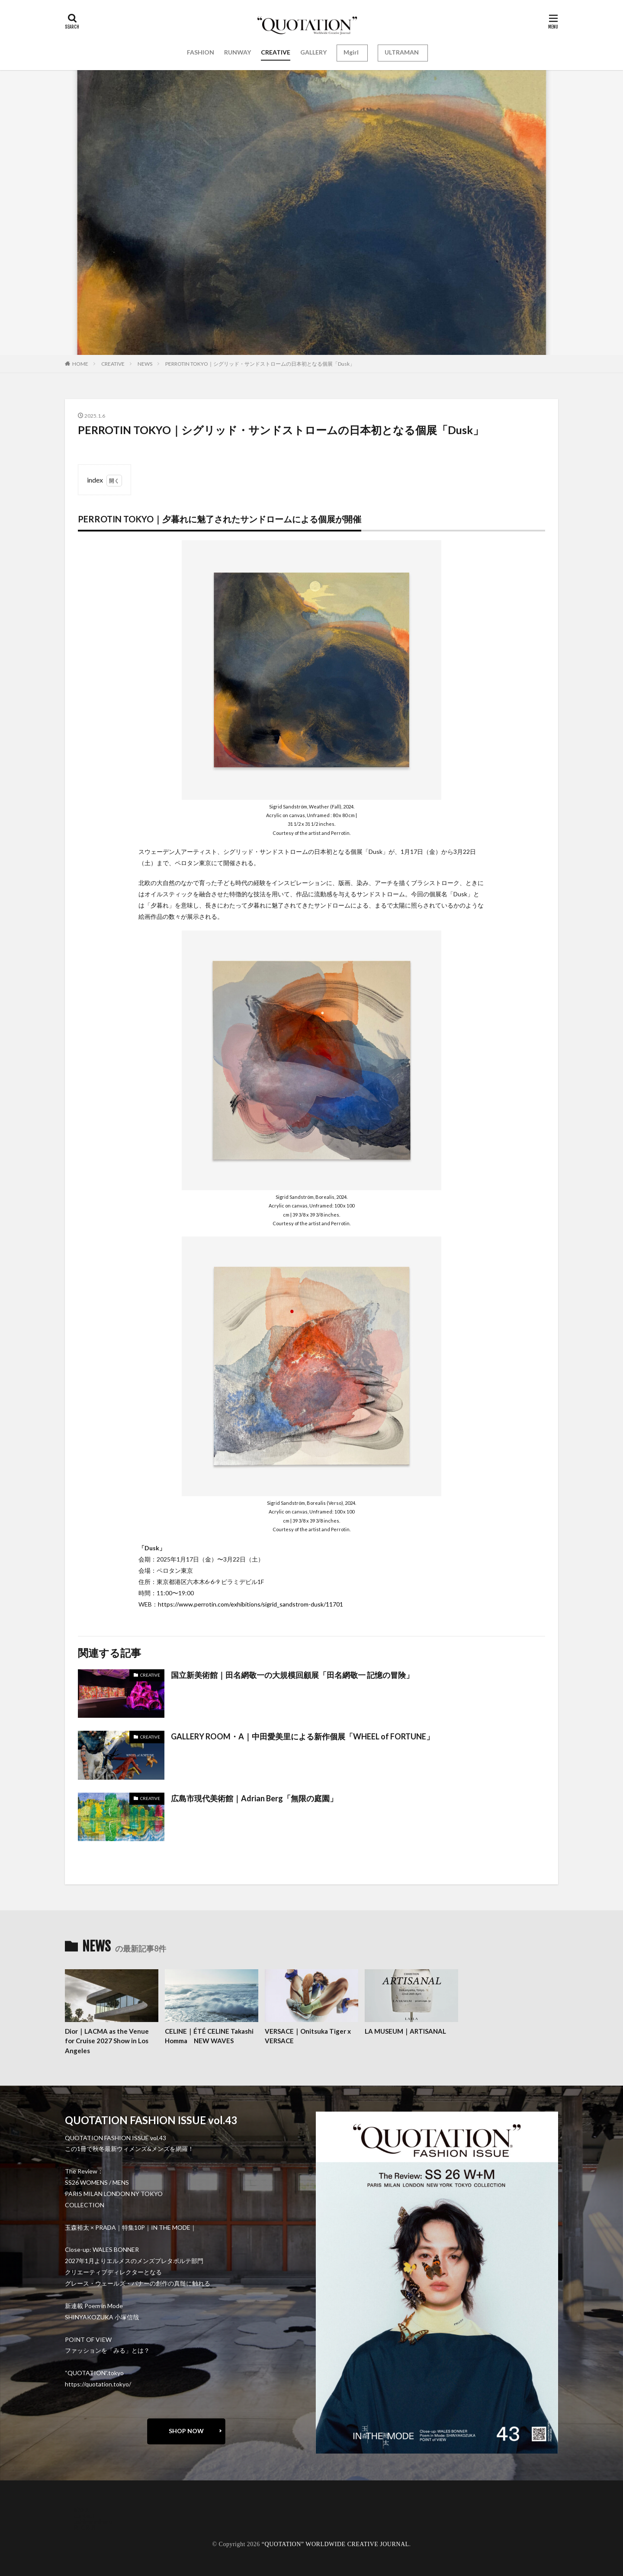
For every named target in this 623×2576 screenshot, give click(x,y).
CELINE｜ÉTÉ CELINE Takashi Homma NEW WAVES (209, 2036)
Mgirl (351, 52)
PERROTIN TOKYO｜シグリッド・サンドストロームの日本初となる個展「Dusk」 (260, 364)
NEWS (145, 364)
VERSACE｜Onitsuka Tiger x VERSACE (308, 2036)
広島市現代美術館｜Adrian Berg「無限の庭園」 (254, 1798)
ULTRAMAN (402, 52)
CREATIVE (275, 52)
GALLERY (313, 52)
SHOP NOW (186, 2430)
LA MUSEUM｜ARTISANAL (405, 2031)
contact (84, 2515)
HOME (80, 364)
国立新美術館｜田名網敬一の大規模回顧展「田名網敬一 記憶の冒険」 (292, 1675)
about (82, 2509)
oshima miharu (93, 2521)
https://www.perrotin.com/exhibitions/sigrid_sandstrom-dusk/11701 (250, 1604)
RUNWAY (237, 52)
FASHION (200, 52)
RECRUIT (87, 2527)
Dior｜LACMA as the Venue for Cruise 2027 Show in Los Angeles (107, 2040)
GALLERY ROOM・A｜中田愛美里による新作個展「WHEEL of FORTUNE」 (302, 1736)
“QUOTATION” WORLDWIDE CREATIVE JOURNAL (335, 2544)
